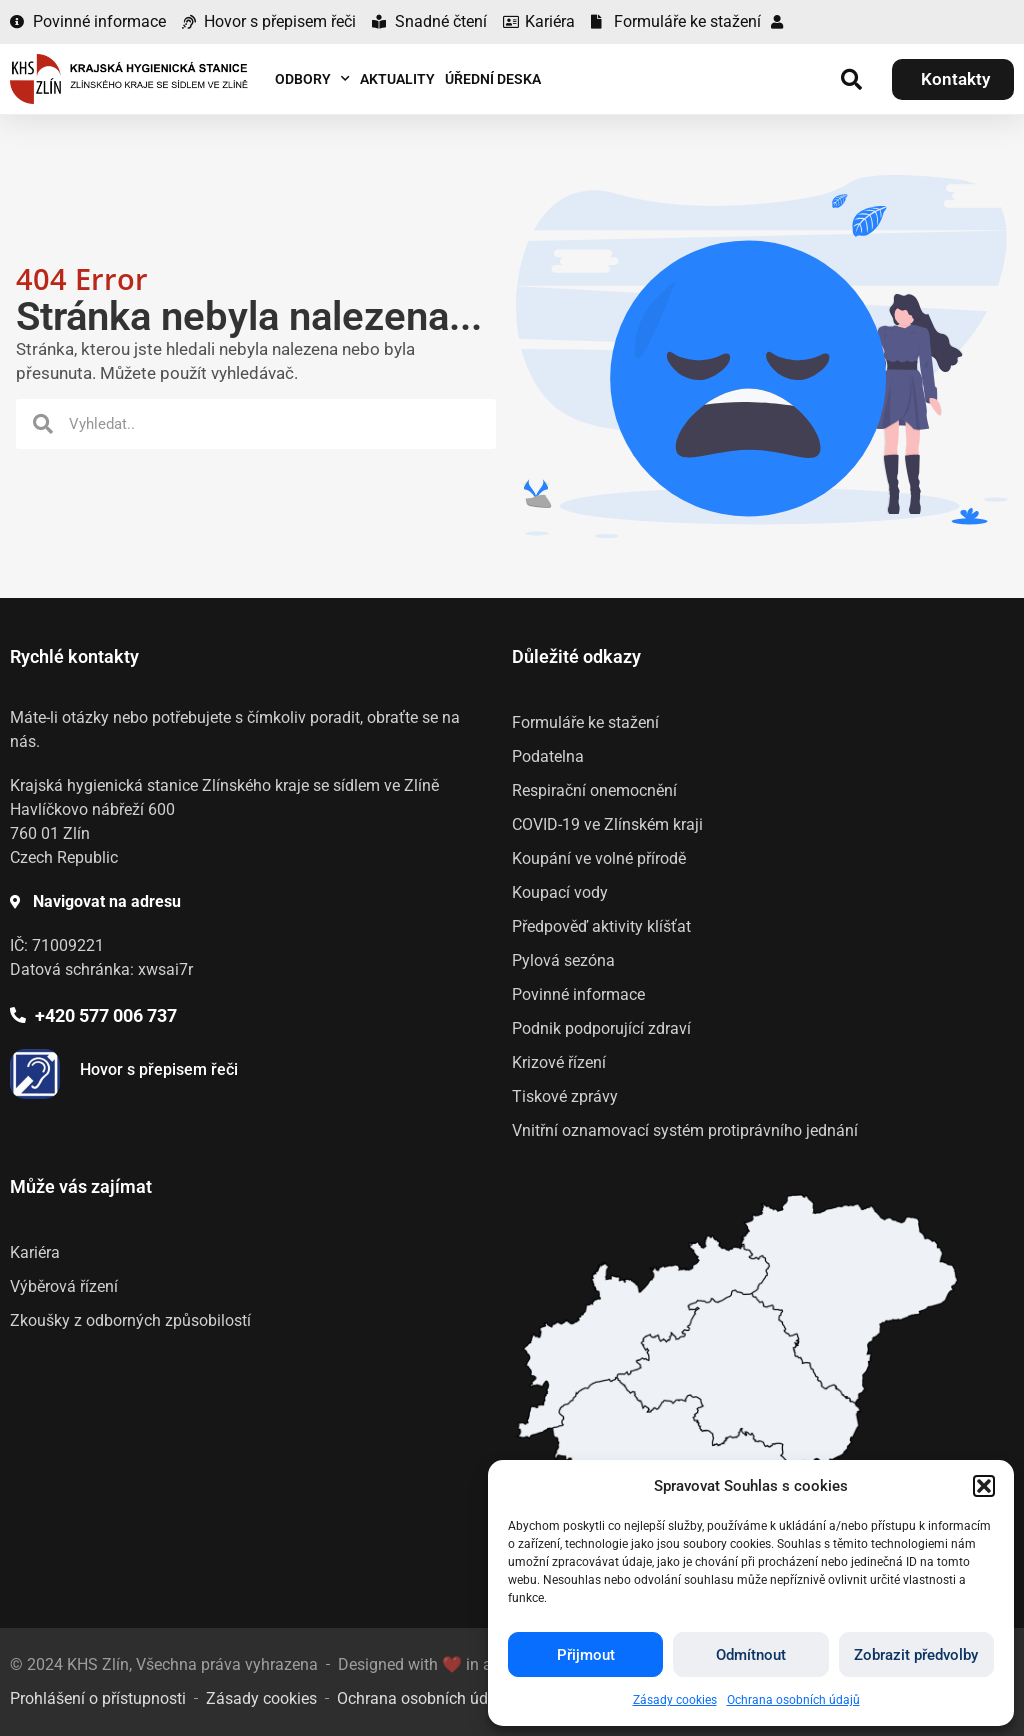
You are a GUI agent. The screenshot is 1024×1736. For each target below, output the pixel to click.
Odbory (312, 79)
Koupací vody (560, 892)
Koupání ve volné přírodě (599, 858)
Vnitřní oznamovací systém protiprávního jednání (685, 1130)
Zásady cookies (675, 1700)
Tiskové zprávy (565, 1096)
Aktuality (397, 79)
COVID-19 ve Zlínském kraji (607, 824)
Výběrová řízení (64, 1286)
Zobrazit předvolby (916, 1655)
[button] (984, 1486)
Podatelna (548, 756)
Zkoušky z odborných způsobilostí (130, 1320)
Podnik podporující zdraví (601, 1028)
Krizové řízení (559, 1062)
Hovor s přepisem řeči (159, 1069)
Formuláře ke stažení (585, 722)
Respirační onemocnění (594, 790)
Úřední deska (493, 79)
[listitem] (739, 1378)
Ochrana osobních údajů (793, 1700)
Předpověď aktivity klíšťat (601, 926)
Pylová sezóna (563, 960)
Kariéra (35, 1252)
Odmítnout (751, 1655)
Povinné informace (578, 994)
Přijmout (586, 1655)
